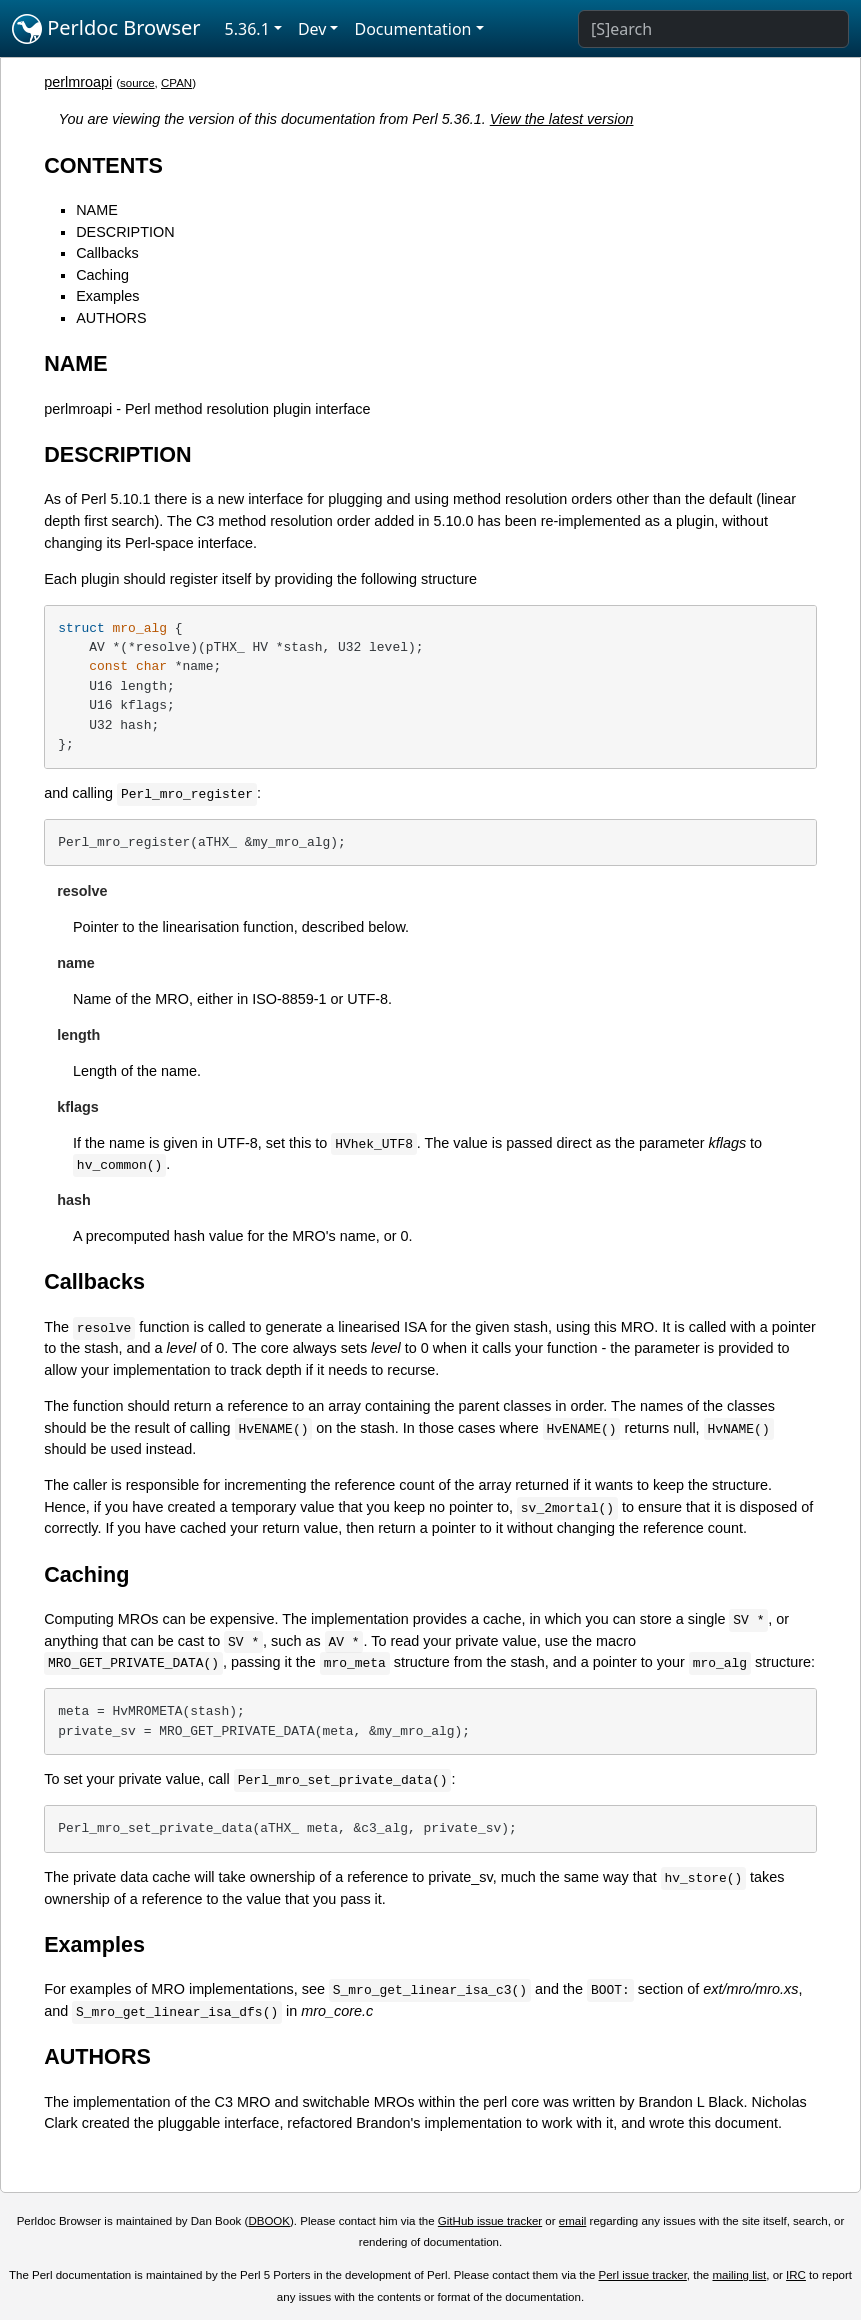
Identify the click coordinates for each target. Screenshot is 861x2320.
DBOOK (269, 2221)
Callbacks (107, 253)
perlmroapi (78, 82)
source (137, 83)
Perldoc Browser (106, 29)
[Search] (713, 29)
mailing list (739, 2275)
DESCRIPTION (125, 232)
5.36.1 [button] (247, 29)
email (573, 2221)
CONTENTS (103, 165)
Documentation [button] (412, 29)
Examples (107, 296)
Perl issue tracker (643, 2275)
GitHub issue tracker (490, 2221)
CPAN (176, 83)
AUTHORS (111, 318)
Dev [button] (312, 29)
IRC (796, 2275)
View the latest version (562, 119)
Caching (102, 275)
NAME (97, 210)
